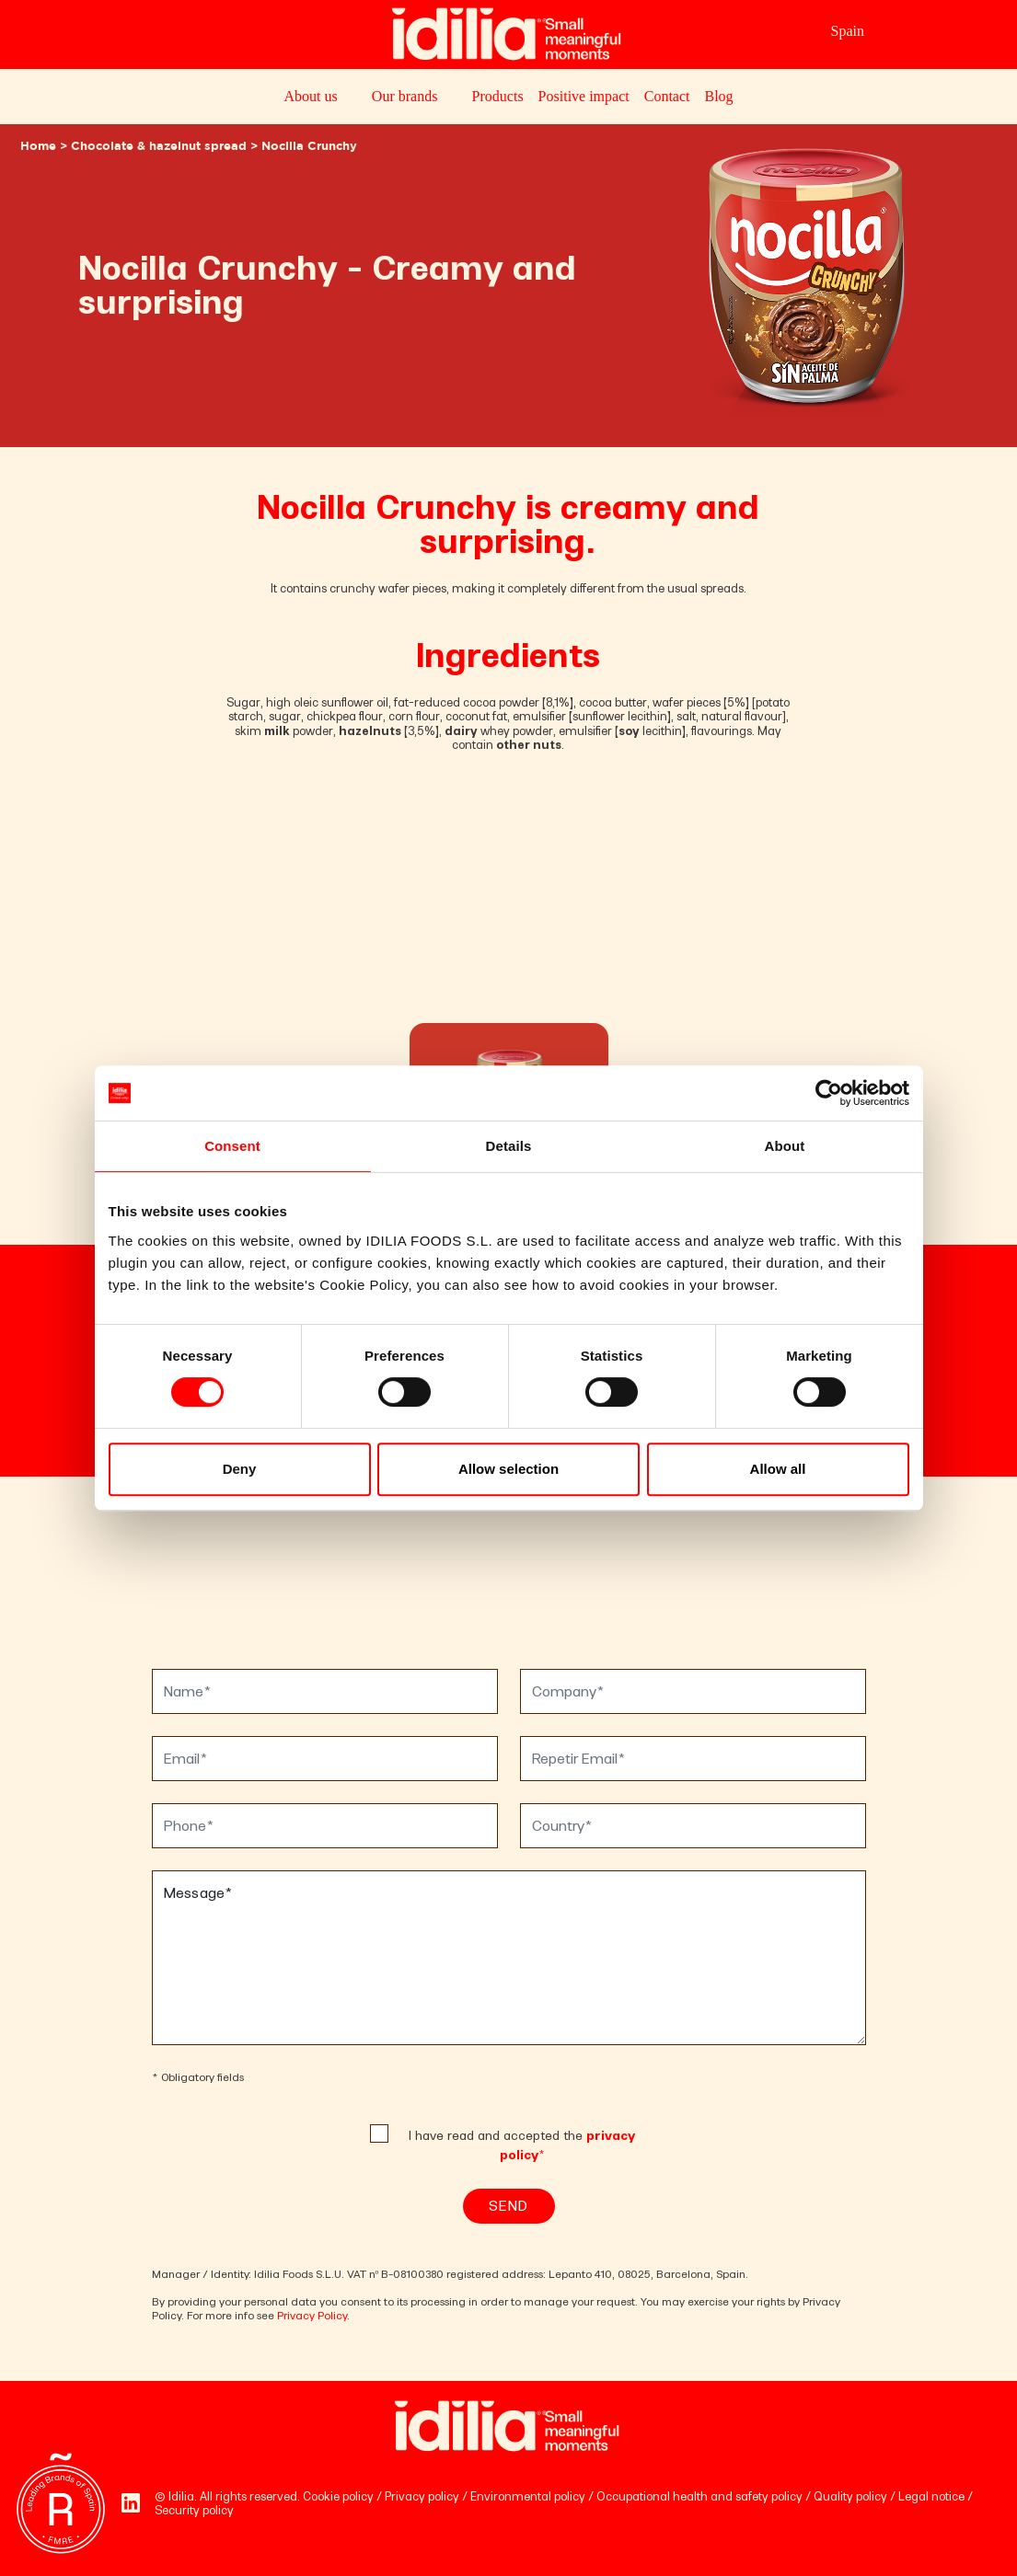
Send (508, 2205)
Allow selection (508, 1469)
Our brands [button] (405, 96)
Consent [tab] (232, 1146)
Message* (509, 1957)
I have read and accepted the (522, 2145)
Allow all (778, 1469)
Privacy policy (422, 2496)
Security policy (194, 2510)
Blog (718, 96)
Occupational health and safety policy (699, 2496)
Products (498, 96)
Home (38, 147)
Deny (240, 1469)
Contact (667, 96)
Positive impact (584, 96)
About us (310, 96)
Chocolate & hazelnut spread (159, 147)
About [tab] (785, 1146)
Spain (847, 31)
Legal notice (931, 2496)
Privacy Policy (312, 2315)
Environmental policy (527, 2496)
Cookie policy (338, 2496)
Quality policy (850, 2496)
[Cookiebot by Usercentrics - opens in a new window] (828, 1093)
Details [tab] (509, 1146)
